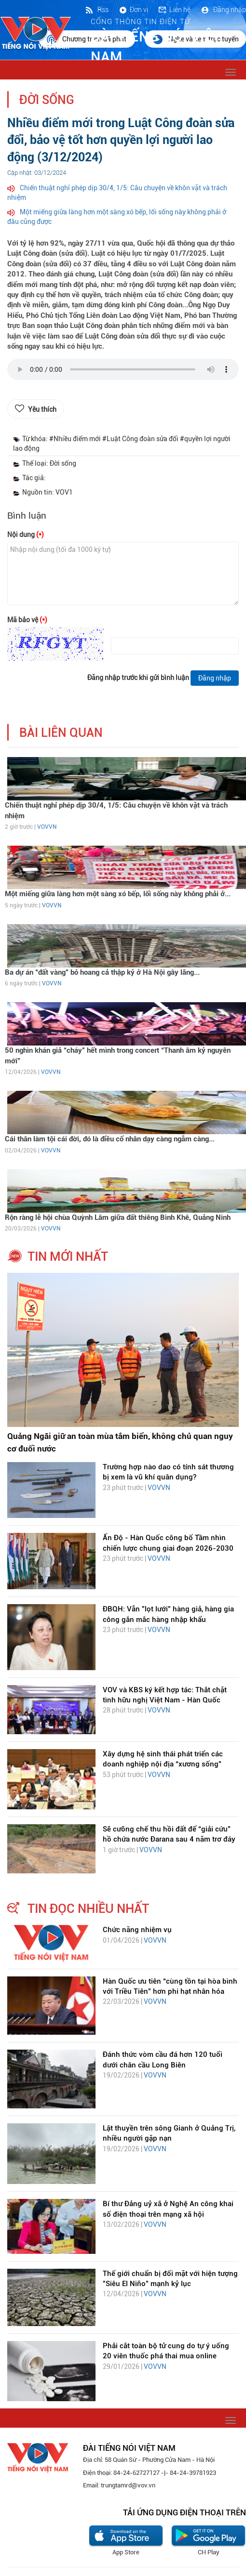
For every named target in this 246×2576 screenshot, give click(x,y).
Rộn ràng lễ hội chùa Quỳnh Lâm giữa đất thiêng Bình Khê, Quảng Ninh (118, 1217)
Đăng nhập (223, 9)
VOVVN (46, 827)
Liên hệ (174, 9)
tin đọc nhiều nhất (88, 1908)
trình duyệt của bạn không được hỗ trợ (123, 372)
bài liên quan (61, 733)
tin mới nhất (67, 1256)
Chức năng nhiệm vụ (137, 1929)
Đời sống (46, 100)
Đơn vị (133, 9)
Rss (96, 9)
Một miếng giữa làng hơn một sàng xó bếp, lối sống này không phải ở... (118, 893)
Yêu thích (42, 409)
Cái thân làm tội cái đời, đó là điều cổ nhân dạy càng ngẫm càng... (110, 1139)
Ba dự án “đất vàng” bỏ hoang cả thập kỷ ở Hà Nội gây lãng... (102, 972)
